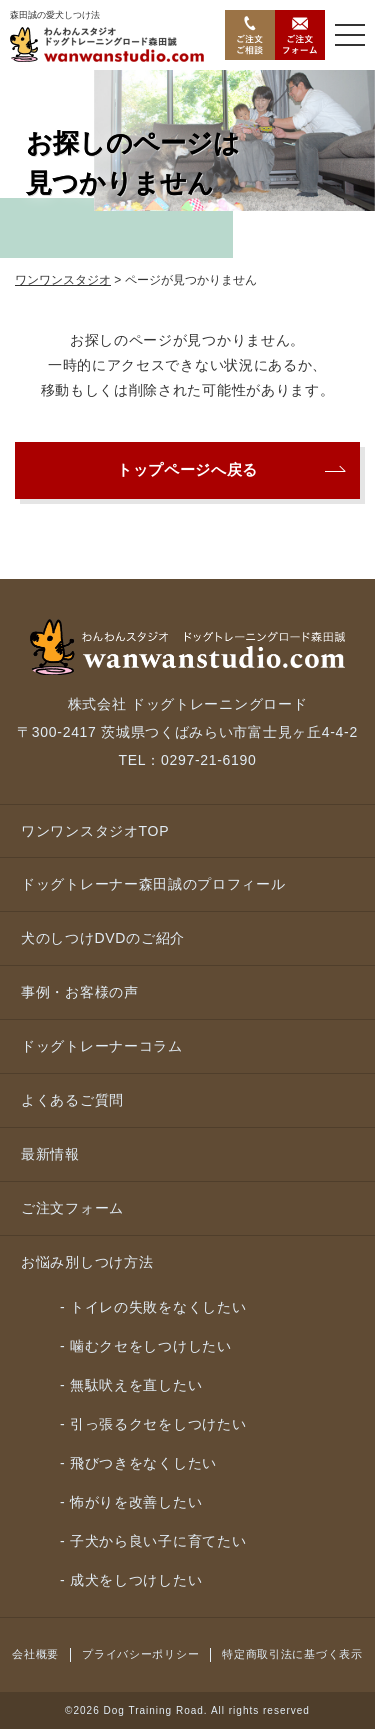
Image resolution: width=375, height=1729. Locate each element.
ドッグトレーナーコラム (102, 1046)
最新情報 (50, 1154)
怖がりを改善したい (136, 1502)
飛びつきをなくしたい (143, 1463)
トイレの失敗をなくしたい (158, 1307)
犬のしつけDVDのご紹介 (103, 938)
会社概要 (35, 1654)
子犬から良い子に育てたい (158, 1541)
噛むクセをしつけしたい (151, 1346)
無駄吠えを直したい (136, 1385)
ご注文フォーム (72, 1208)
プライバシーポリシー (140, 1654)
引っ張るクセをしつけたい (158, 1424)
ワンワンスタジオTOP (95, 831)
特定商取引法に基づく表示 (292, 1654)
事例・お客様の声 (80, 992)
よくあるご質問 (72, 1100)
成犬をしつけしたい (136, 1580)
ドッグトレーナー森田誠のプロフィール (153, 884)
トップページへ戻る (187, 469)
